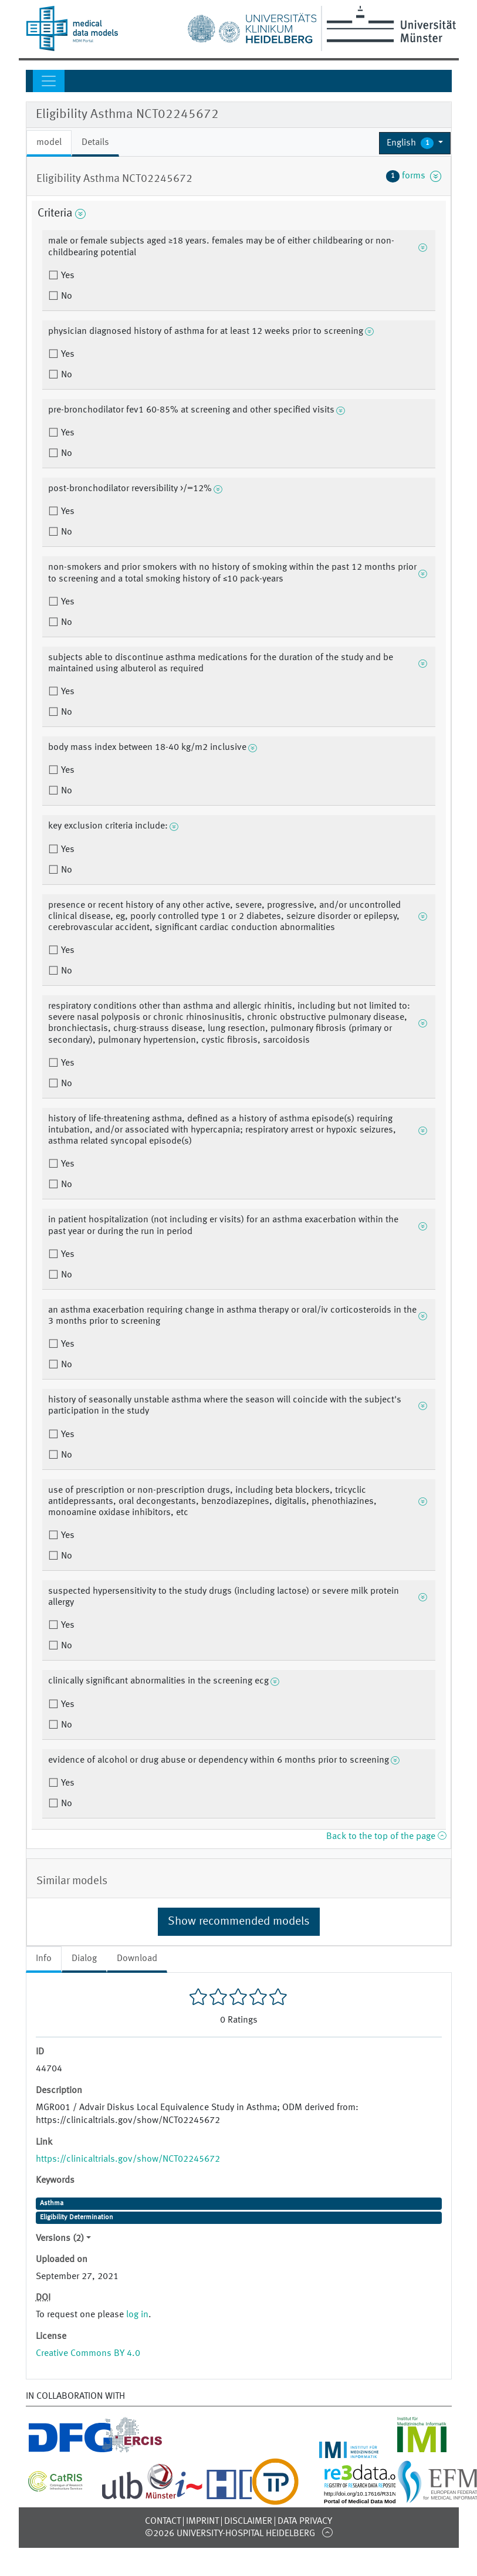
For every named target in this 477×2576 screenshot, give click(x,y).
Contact (163, 2521)
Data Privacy (305, 2521)
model (49, 142)
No (65, 296)
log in (137, 2315)
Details (95, 142)
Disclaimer (248, 2521)
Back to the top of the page (386, 1836)
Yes (67, 275)
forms (413, 176)
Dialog (84, 1958)
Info (44, 1958)
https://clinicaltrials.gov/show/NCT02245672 (128, 2159)
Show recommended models (239, 1922)
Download (137, 1958)
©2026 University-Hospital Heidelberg (230, 2533)
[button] (415, 143)
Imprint (202, 2521)
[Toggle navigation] (49, 81)
